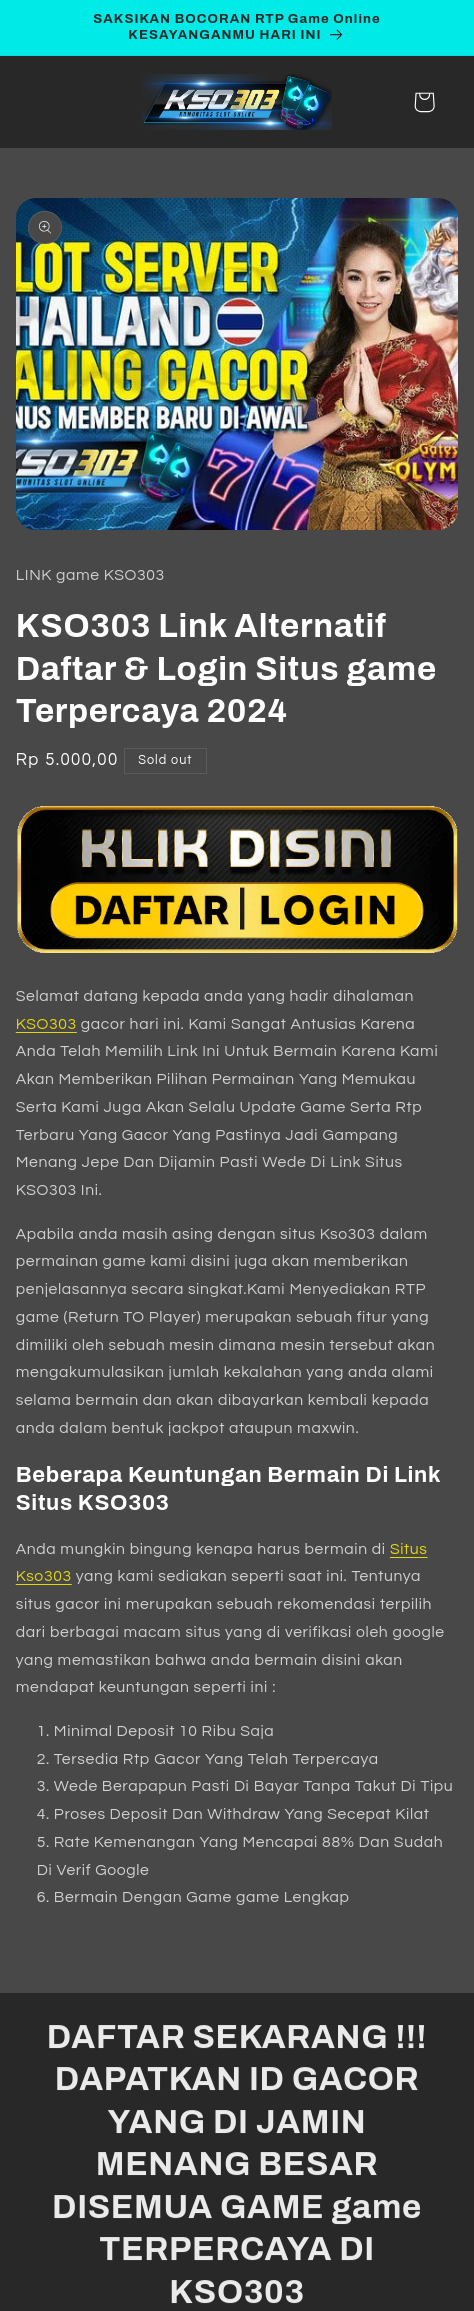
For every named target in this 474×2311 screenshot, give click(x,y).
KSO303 (46, 1024)
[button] (424, 102)
